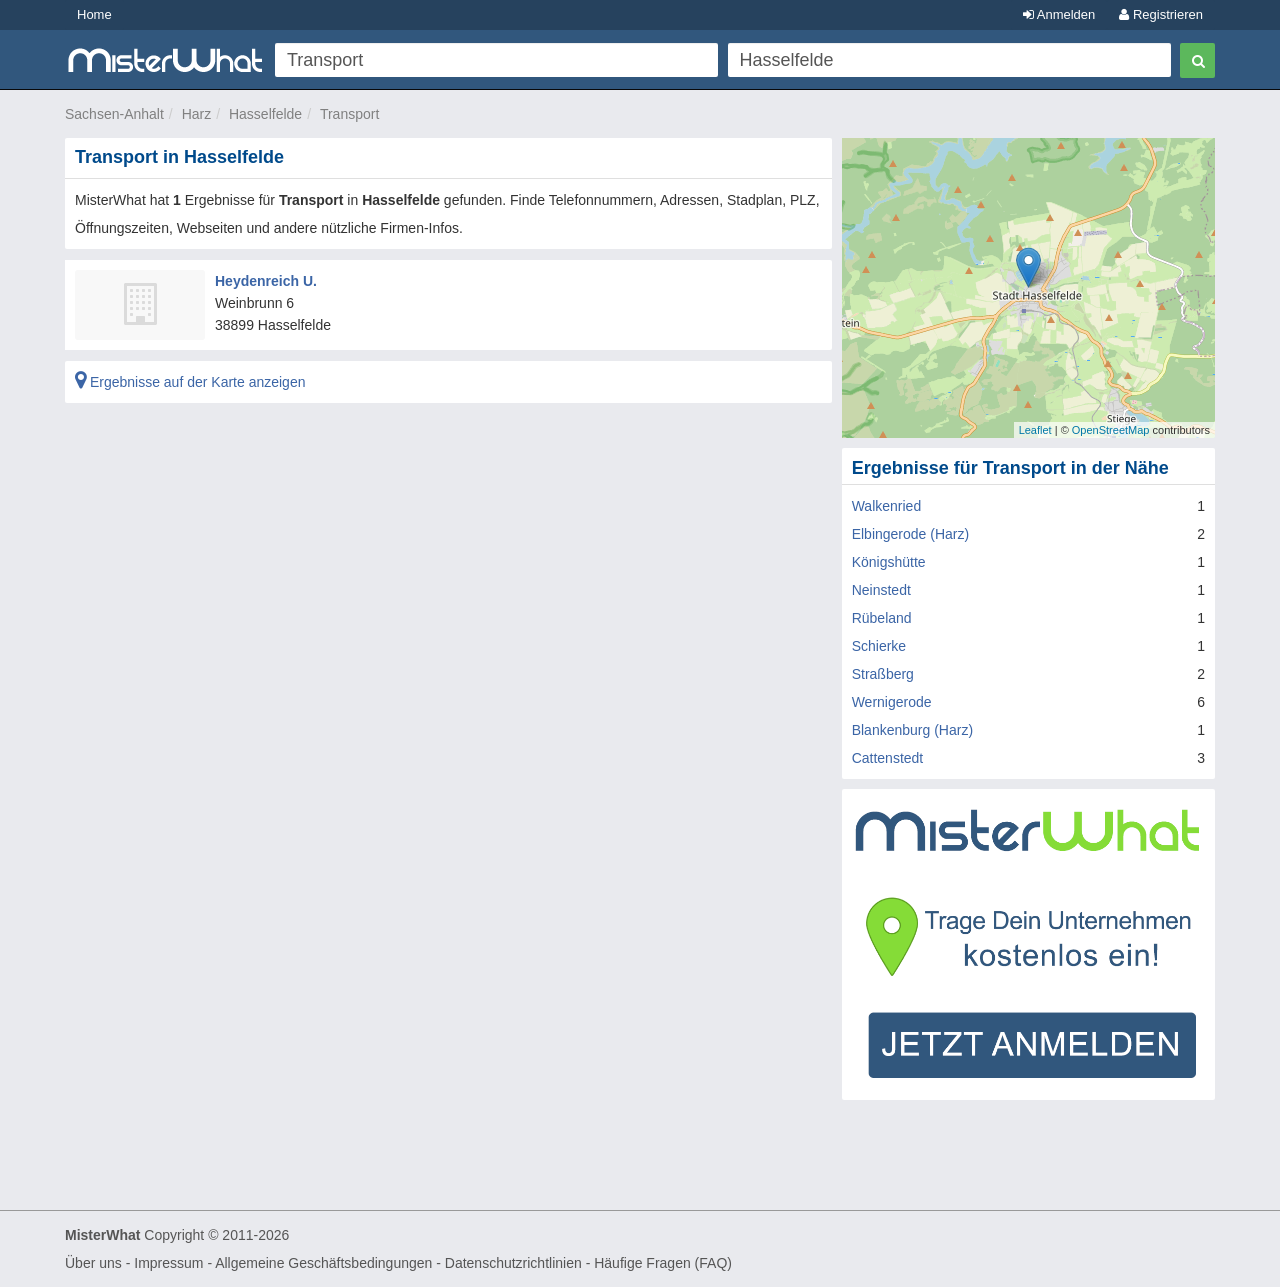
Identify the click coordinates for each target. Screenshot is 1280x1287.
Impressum (168, 1263)
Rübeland (882, 618)
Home (94, 14)
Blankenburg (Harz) (912, 730)
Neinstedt (881, 590)
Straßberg (883, 674)
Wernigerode (892, 702)
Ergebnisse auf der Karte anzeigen (190, 382)
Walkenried (887, 506)
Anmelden (1059, 14)
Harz (197, 114)
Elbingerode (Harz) (911, 534)
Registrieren (1161, 14)
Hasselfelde (265, 114)
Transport (349, 114)
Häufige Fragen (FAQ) (663, 1263)
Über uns (93, 1263)
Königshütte (889, 562)
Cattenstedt (888, 758)
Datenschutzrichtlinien (513, 1263)
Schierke (879, 646)
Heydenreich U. (266, 281)
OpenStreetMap (1111, 430)
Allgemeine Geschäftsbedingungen (323, 1263)
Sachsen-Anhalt (114, 114)
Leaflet (1035, 430)
